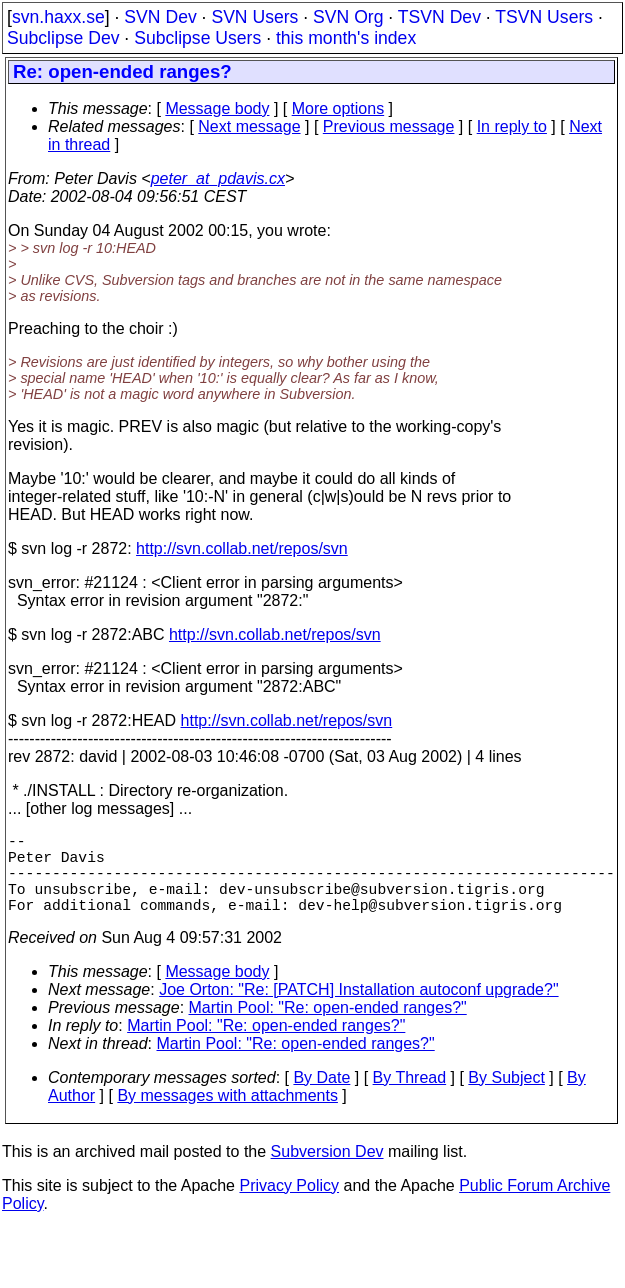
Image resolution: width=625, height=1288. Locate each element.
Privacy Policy (289, 1205)
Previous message (389, 126)
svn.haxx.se (58, 17)
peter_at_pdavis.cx (218, 178)
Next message (249, 126)
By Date (321, 1097)
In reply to (512, 126)
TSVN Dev (439, 17)
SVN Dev (160, 17)
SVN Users (254, 17)
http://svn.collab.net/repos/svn (242, 548)
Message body (217, 108)
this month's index (346, 38)
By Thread (410, 1097)
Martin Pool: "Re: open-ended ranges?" (328, 1027)
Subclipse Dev (63, 38)
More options (338, 108)
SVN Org (348, 17)
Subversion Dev (327, 1171)
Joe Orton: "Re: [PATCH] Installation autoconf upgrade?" (358, 1009)
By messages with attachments (227, 1115)
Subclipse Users (197, 38)
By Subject (506, 1097)
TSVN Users (544, 17)
